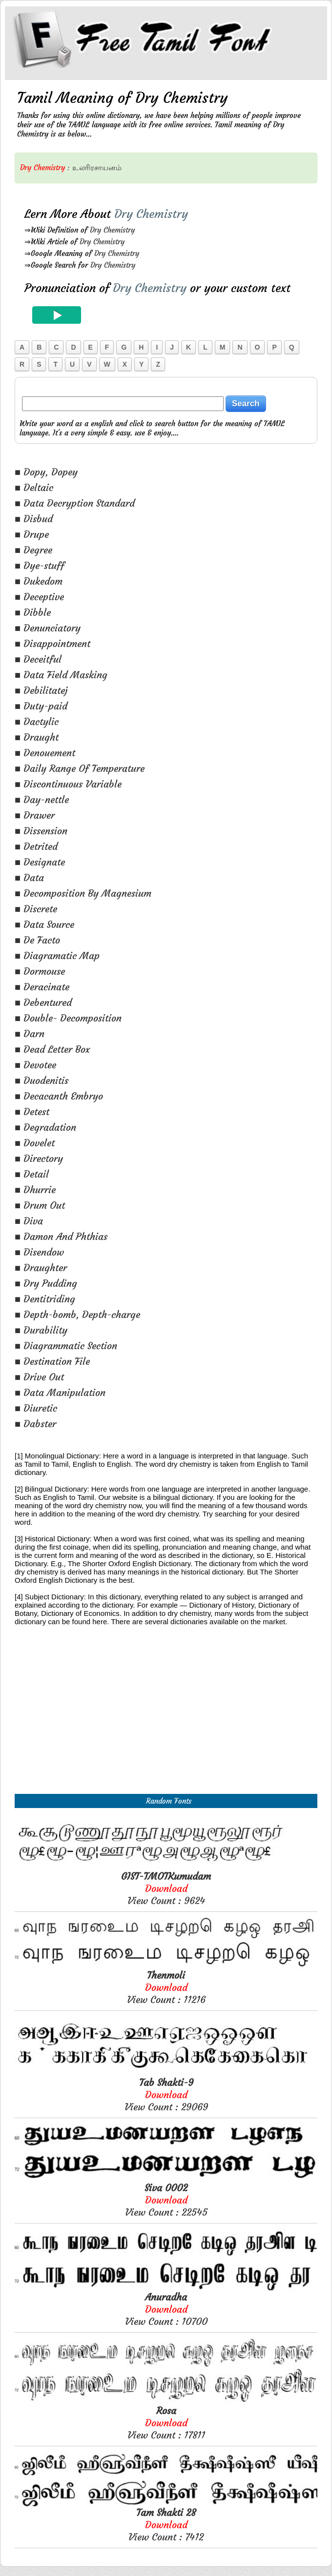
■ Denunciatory (48, 628)
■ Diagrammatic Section (66, 1345)
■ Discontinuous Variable (68, 784)
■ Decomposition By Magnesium (83, 893)
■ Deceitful (38, 659)
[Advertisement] (166, 1720)
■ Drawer (35, 815)
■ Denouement (45, 753)
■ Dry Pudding (46, 1283)
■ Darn (29, 1033)
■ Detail (32, 1174)
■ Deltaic (34, 487)
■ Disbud (34, 518)
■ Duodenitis (41, 1080)
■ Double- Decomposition (68, 1018)
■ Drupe (32, 534)
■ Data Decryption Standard (75, 503)
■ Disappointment (52, 643)
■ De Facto (37, 940)
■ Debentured (43, 1002)
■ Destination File (52, 1361)
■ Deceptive (39, 596)
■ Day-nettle (42, 799)
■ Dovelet (35, 1143)
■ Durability (41, 1330)
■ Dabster (35, 1423)
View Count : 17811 (166, 2422)
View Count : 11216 (166, 1987)
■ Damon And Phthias (61, 1236)
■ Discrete (36, 909)
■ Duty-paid (41, 706)
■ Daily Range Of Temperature (80, 768)
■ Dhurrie (35, 1189)
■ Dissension (41, 831)
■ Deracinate (42, 987)
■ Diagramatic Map (57, 955)
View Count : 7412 (166, 2524)
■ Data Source (44, 924)
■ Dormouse (40, 971)
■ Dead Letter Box (52, 1049)
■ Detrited (36, 846)
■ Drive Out (39, 1377)
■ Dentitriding (45, 1299)
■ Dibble (33, 612)
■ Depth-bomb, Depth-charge (77, 1314)
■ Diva (29, 1221)
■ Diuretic (36, 1408)
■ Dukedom (38, 581)
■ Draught (37, 737)
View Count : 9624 (166, 1888)
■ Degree (33, 550)
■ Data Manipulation (60, 1392)
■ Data (29, 877)
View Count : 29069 (166, 2094)
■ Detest (32, 1111)
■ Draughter (41, 1267)
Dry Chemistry (112, 230)
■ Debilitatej (41, 690)
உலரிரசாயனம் (97, 167)
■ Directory (39, 1158)
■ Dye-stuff (39, 565)
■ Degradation (45, 1127)
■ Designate (40, 862)
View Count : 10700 (166, 2309)
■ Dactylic (37, 721)
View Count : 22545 (166, 2200)
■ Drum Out (40, 1205)
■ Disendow (39, 1252)
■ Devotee (35, 1065)
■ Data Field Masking (61, 675)
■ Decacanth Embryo (59, 1096)
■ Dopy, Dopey (46, 472)
